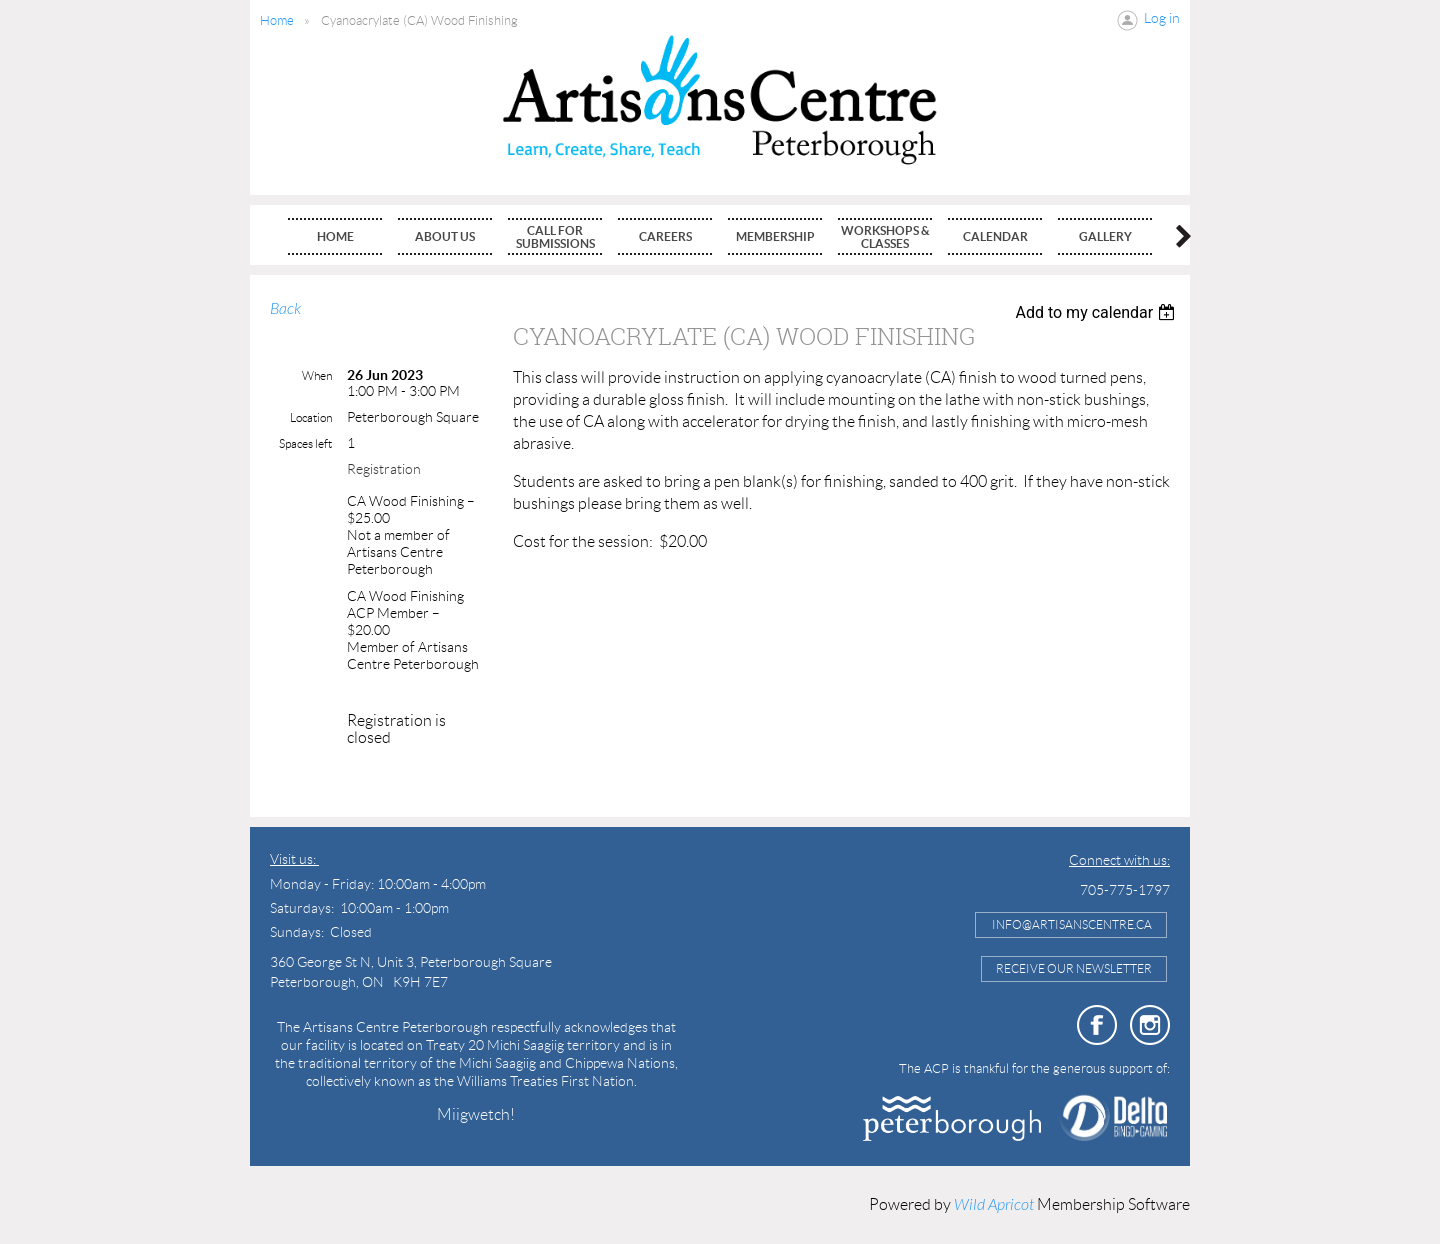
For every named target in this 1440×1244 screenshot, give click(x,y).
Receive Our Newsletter (1074, 968)
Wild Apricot (994, 1205)
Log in (1162, 18)
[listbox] (1097, 312)
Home (277, 20)
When (317, 375)
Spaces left (305, 443)
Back (285, 309)
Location (311, 417)
